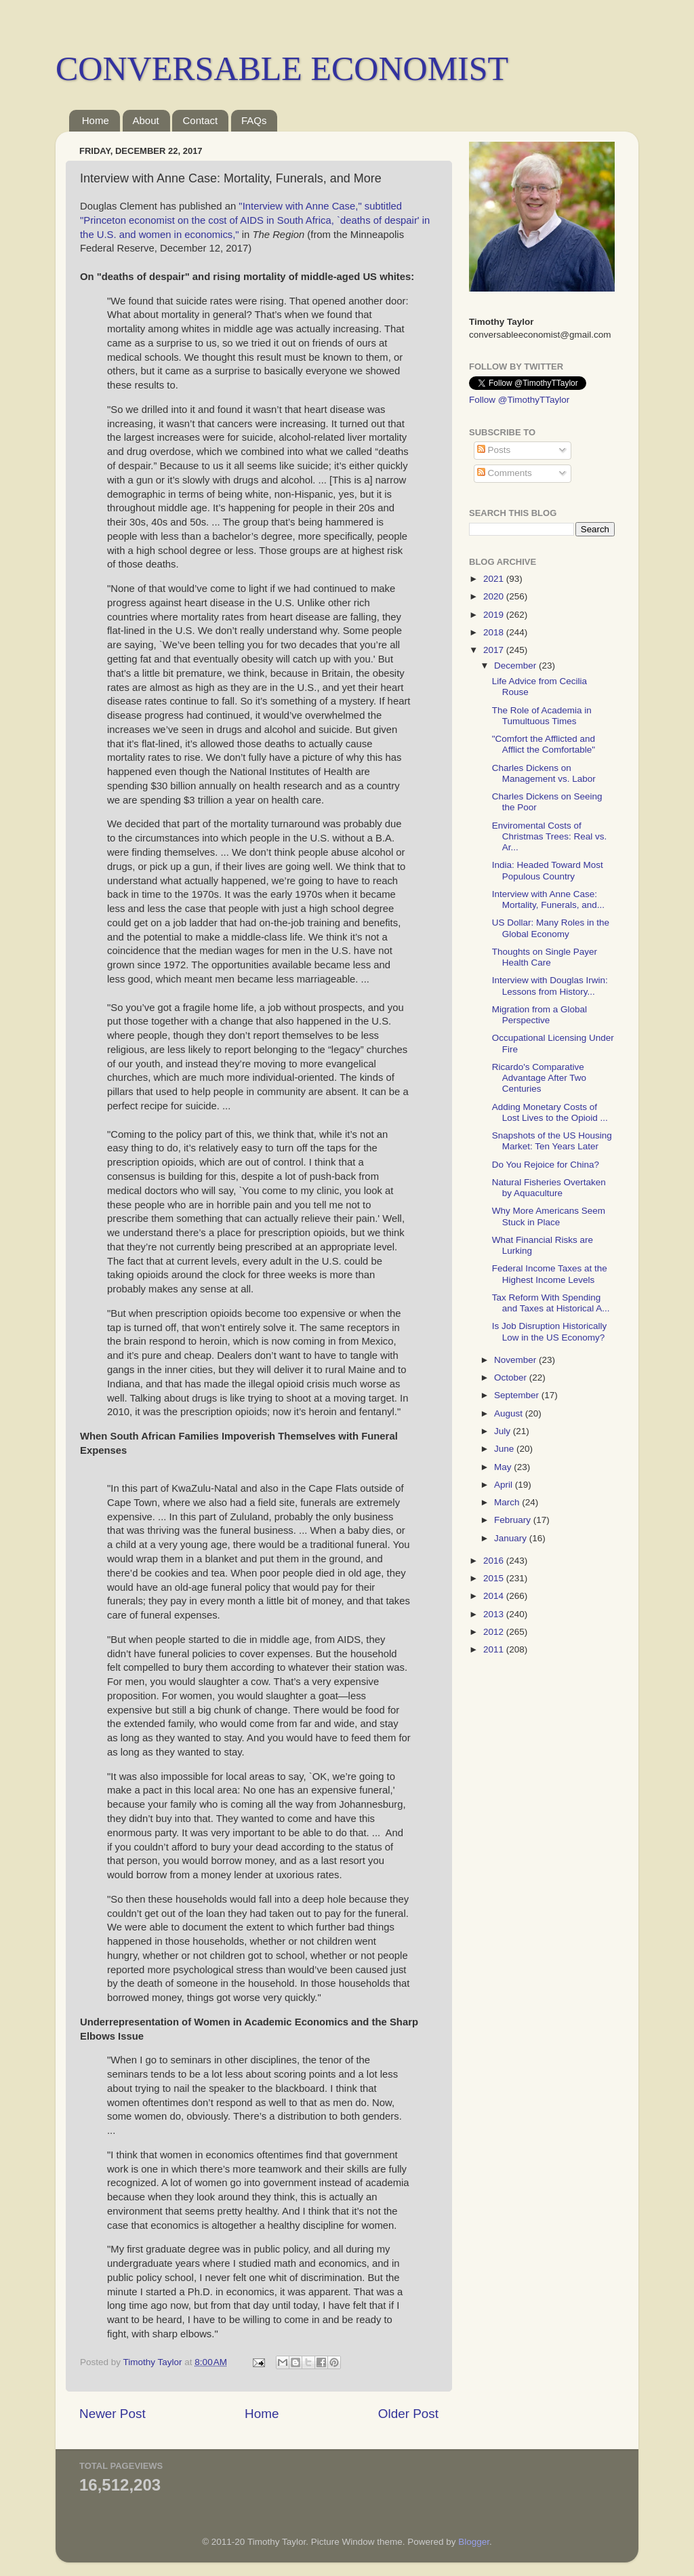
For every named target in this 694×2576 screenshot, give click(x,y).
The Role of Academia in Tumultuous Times (542, 715)
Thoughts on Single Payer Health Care (544, 957)
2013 (494, 1614)
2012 (494, 1632)
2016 (494, 1560)
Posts (494, 450)
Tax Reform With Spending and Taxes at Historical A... (551, 1302)
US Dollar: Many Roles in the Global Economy (550, 927)
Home (95, 120)
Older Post (408, 2413)
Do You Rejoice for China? (545, 1165)
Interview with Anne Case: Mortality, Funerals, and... (548, 899)
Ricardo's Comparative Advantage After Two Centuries (539, 1078)
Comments (504, 473)
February (513, 1520)
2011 (494, 1649)
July (503, 1431)
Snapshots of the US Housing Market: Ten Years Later (552, 1140)
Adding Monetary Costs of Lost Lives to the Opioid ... (550, 1112)
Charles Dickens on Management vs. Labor (544, 773)
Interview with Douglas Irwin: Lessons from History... (550, 985)
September (518, 1395)
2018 (494, 632)
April (504, 1485)
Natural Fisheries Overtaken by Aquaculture (549, 1187)
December (516, 665)
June (505, 1449)
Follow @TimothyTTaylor (519, 400)
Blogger (473, 2542)
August (509, 1413)
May (504, 1467)
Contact (200, 120)
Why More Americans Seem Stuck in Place (548, 1216)
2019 (494, 615)
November (516, 1360)
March (508, 1502)
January (511, 1538)
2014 (494, 1596)
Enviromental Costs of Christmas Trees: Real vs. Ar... (549, 836)
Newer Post (112, 2413)
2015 (494, 1578)
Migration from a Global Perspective (539, 1014)
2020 (494, 596)
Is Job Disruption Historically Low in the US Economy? (549, 1331)
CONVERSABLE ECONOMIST (282, 68)
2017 (494, 650)
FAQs (254, 120)
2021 (494, 579)
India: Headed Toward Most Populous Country (547, 870)
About (146, 120)
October (511, 1377)
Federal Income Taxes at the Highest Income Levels (549, 1273)
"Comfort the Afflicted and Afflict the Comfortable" (543, 744)
